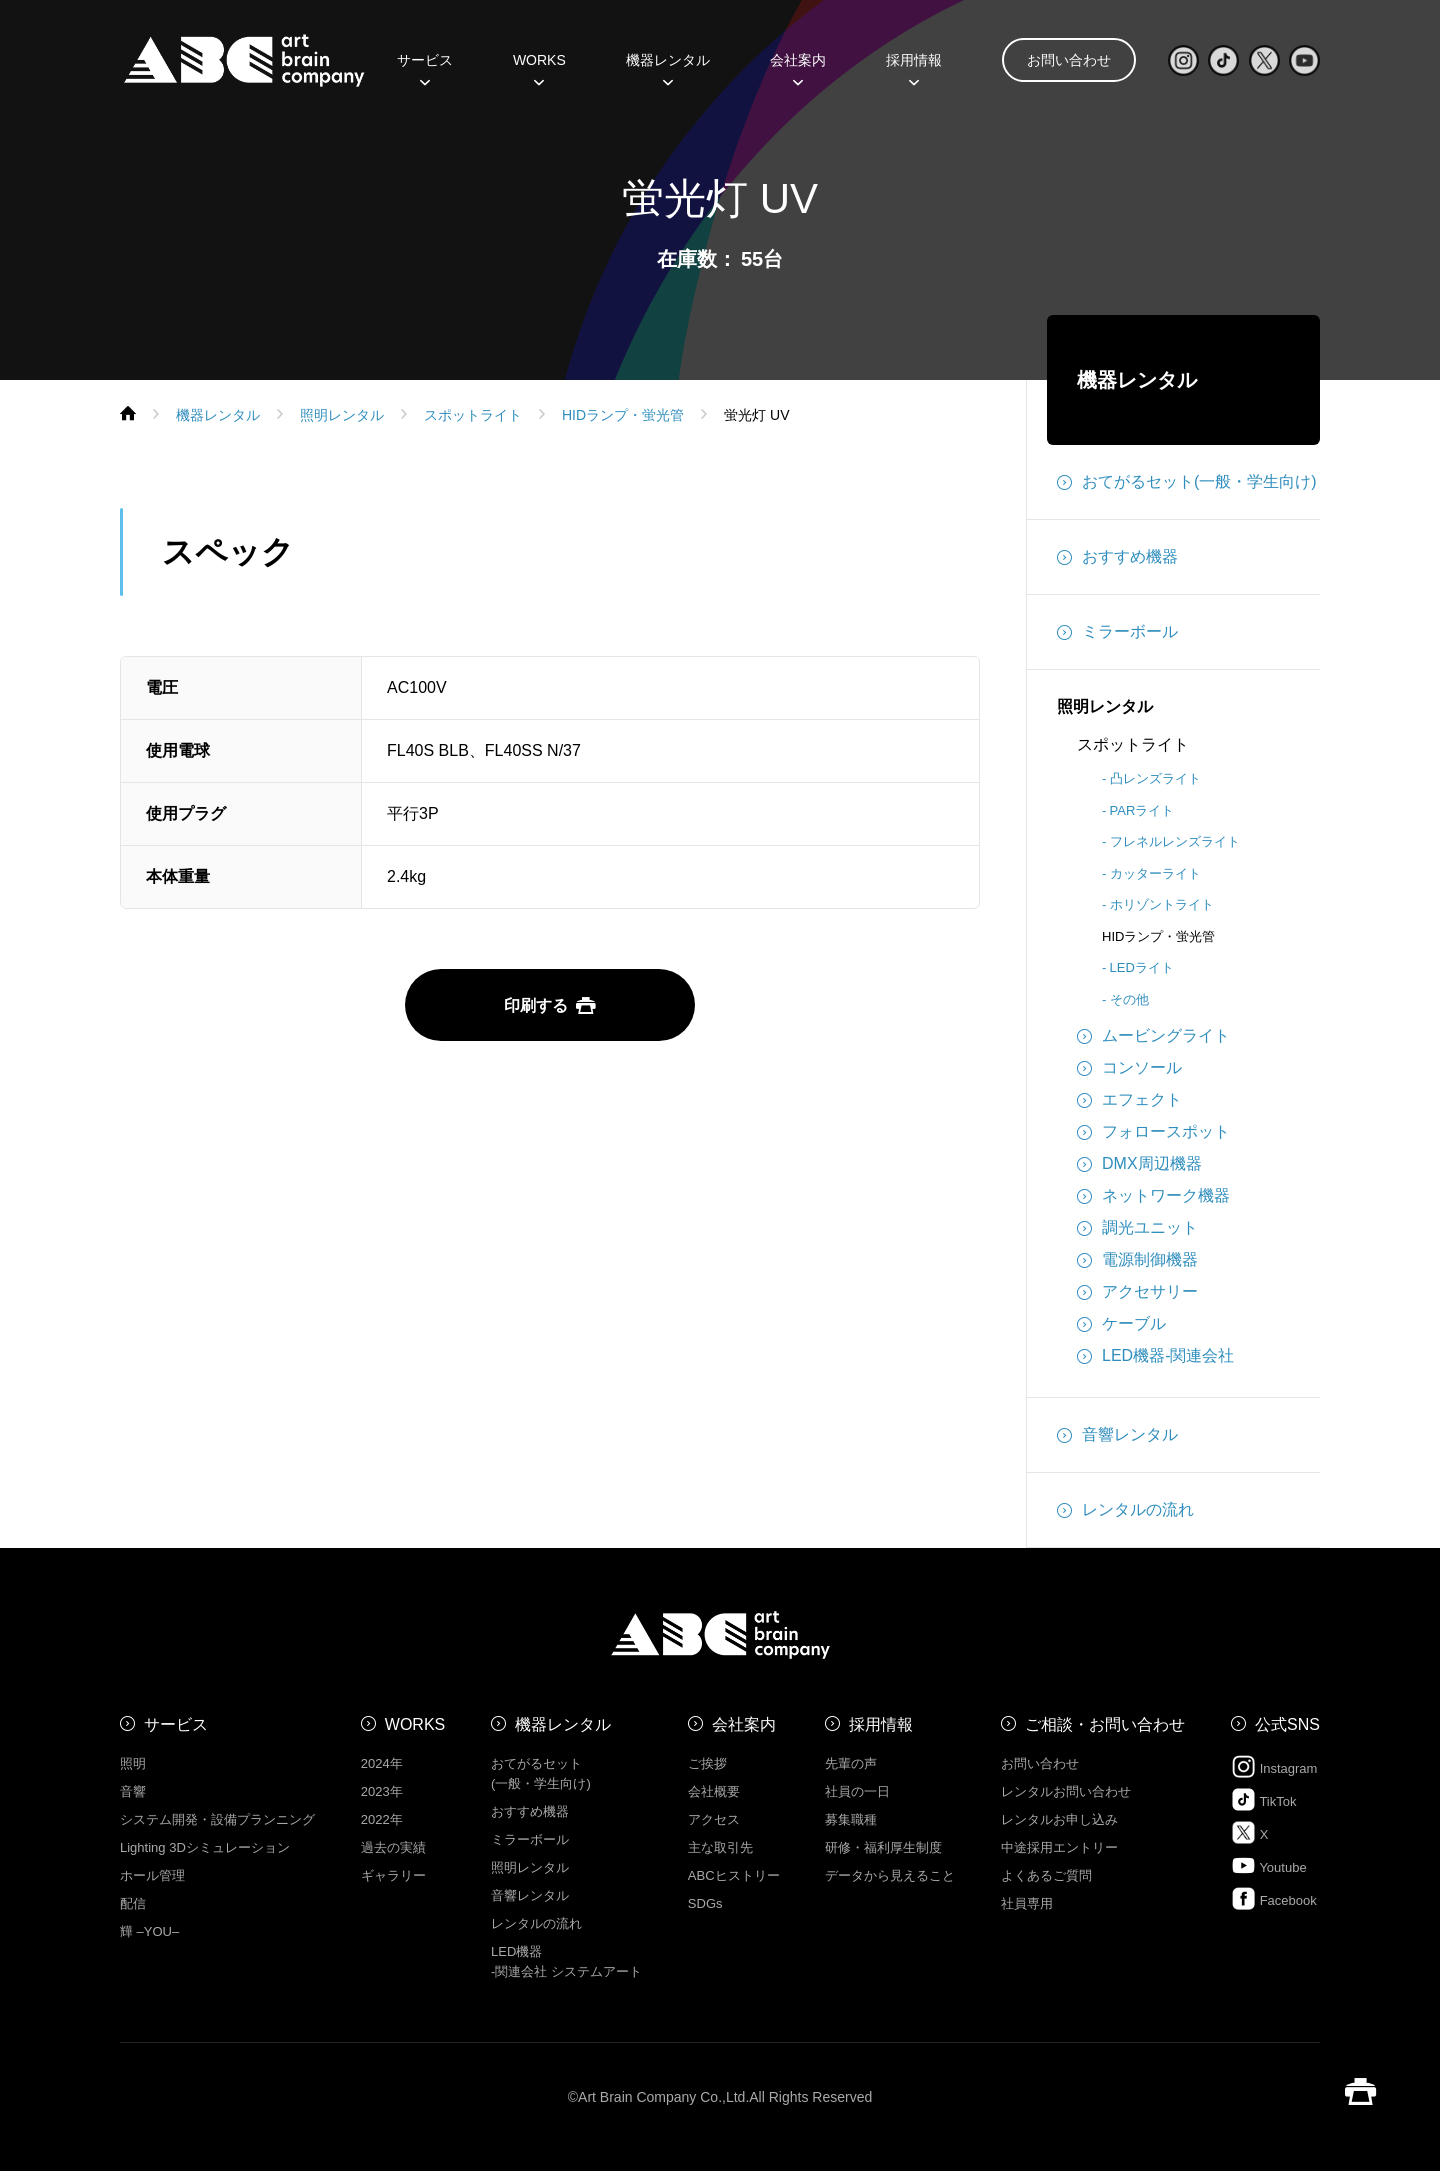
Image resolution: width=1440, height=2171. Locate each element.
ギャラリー (393, 1875)
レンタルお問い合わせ (1066, 1791)
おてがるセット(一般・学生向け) (1187, 482)
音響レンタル (1117, 1435)
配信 (133, 1903)
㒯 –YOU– (149, 1931)
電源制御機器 (1137, 1260)
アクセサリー (1137, 1292)
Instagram (1274, 1766)
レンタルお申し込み (1059, 1819)
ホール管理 (152, 1875)
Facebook (1274, 1898)
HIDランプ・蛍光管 (1158, 936)
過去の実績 (393, 1847)
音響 (133, 1791)
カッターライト (1155, 873)
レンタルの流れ (1125, 1510)
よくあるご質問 (1046, 1875)
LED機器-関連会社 (1155, 1356)
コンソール (1129, 1068)
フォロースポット (1153, 1132)
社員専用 (1027, 1903)
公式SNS (1287, 1724)
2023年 (382, 1791)
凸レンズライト (1155, 778)
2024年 (382, 1763)
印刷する (550, 1005)
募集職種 (851, 1819)
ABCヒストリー (734, 1875)
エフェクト (1129, 1100)
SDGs (705, 1903)
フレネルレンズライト (1175, 841)
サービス (425, 67)
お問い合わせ (1069, 60)
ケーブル (1121, 1324)
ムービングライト (1153, 1036)
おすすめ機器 (1117, 557)
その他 (1129, 999)
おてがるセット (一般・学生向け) (541, 1773)
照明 (133, 1763)
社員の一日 (857, 1791)
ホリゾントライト (1162, 904)
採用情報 (914, 67)
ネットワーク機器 (1153, 1196)
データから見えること (890, 1875)
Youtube (1269, 1865)
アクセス (714, 1819)
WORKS (539, 67)
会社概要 (714, 1791)
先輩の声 (851, 1763)
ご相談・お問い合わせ (1105, 1724)
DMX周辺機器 (1139, 1164)
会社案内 (798, 67)
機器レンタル (668, 67)
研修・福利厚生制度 (883, 1847)
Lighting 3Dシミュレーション (205, 1847)
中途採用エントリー (1059, 1847)
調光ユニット (1137, 1228)
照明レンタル (1105, 706)
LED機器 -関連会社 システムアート (566, 1961)
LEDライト (1142, 967)
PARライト (1142, 810)
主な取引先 (720, 1847)
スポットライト (1133, 744)
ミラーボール (1117, 632)
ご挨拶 (707, 1763)
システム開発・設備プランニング (217, 1819)
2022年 (382, 1819)
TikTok (1263, 1799)
